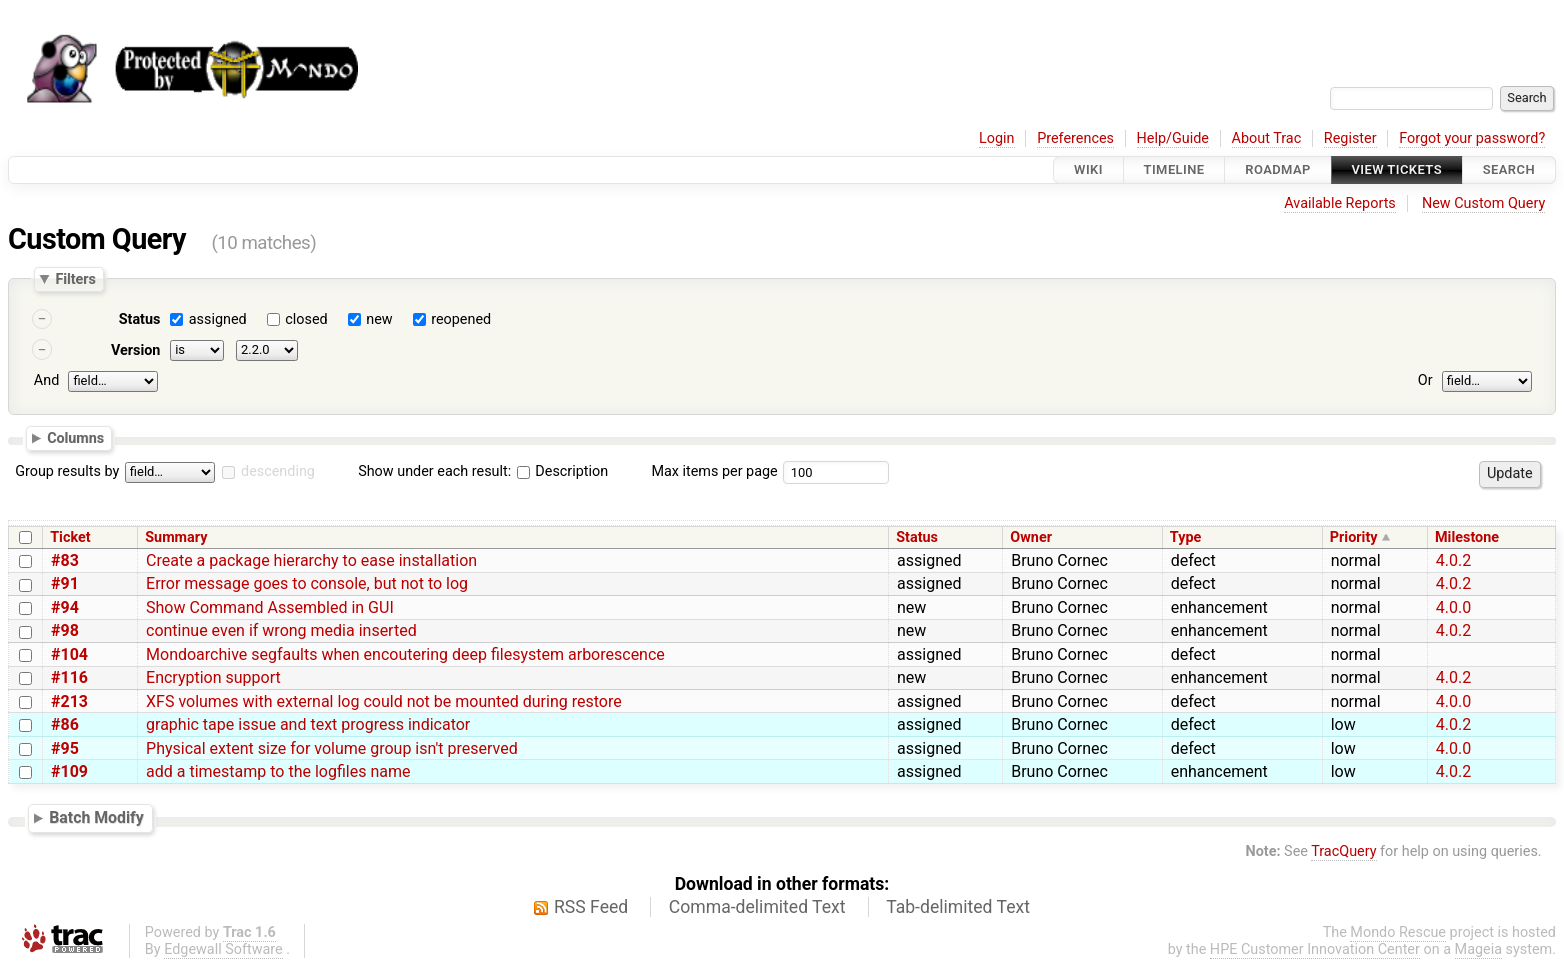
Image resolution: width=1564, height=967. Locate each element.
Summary (176, 537)
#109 (69, 771)
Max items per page (714, 471)
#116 (69, 677)
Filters (75, 279)
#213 (69, 701)
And (46, 380)
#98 (65, 630)
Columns (75, 437)
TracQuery (1343, 851)
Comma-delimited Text (757, 907)
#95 (65, 748)
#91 (65, 583)
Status (140, 319)
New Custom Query (1483, 203)
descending (278, 471)
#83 (65, 560)
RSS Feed (591, 907)
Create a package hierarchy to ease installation (311, 560)
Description (562, 471)
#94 (65, 607)
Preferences (1075, 138)
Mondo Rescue (1398, 932)
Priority (1354, 537)
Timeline (1174, 169)
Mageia (1478, 949)
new (379, 319)
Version (136, 350)
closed (306, 319)
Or (1425, 380)
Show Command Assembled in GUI (270, 607)
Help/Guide (1173, 138)
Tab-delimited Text (958, 907)
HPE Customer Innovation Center (1315, 949)
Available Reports (1340, 203)
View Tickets (1397, 169)
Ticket (70, 537)
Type (1185, 537)
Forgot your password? (1472, 138)
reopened (461, 319)
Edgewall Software (223, 949)
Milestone (1467, 537)
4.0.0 (1453, 607)
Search (1509, 169)
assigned (218, 319)
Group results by (67, 471)
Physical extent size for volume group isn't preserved (332, 748)
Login (997, 138)
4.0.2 (1453, 560)
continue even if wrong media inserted (281, 630)
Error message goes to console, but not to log (307, 583)
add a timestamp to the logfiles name (278, 771)
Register (1350, 138)
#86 (65, 724)
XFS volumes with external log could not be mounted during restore (384, 701)
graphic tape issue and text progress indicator (308, 724)
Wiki (1088, 169)
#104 (69, 654)
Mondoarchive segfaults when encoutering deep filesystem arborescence (405, 654)
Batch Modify (96, 817)
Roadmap (1278, 169)
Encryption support (213, 677)
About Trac (1267, 138)
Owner (1031, 537)
